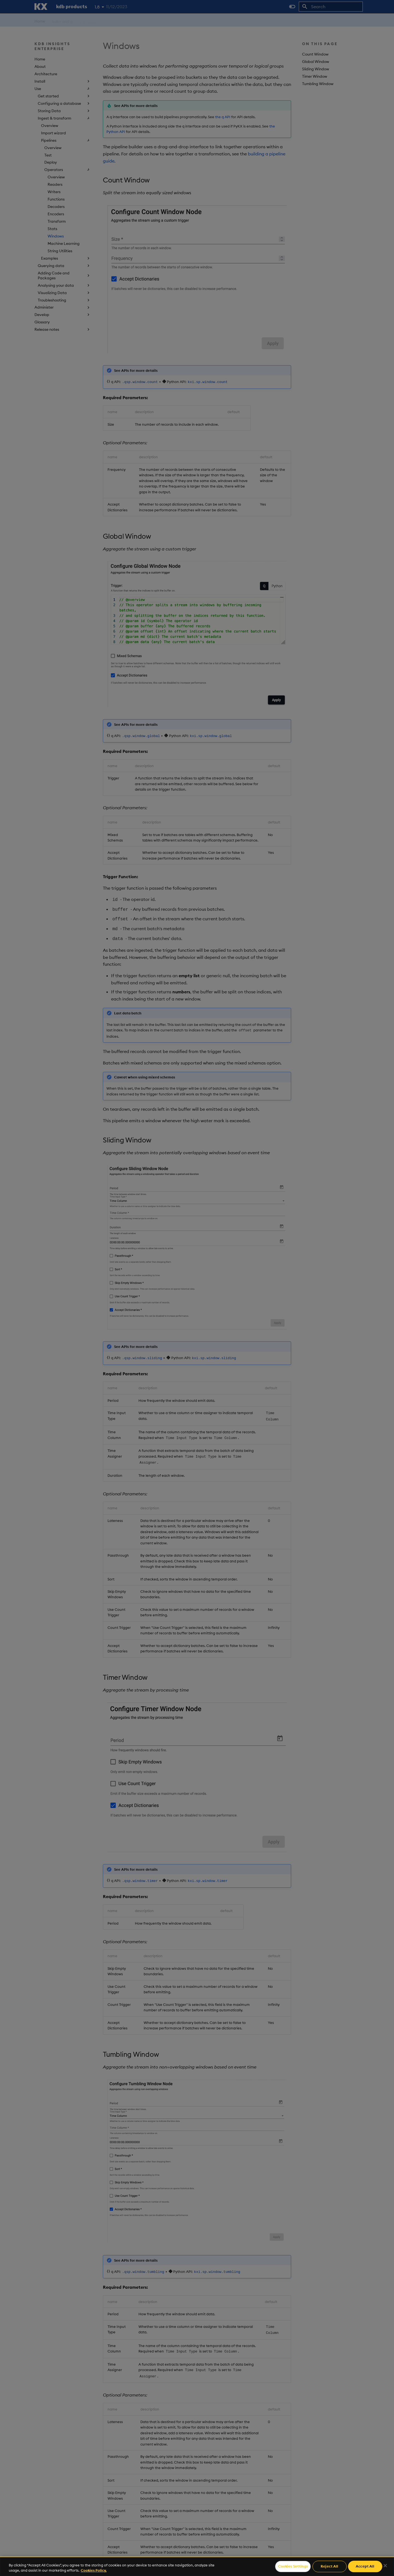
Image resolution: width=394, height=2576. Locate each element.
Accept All (365, 2566)
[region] (197, 2566)
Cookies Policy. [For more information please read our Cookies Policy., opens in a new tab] (94, 2570)
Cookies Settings (293, 2566)
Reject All (329, 2566)
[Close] (385, 2566)
